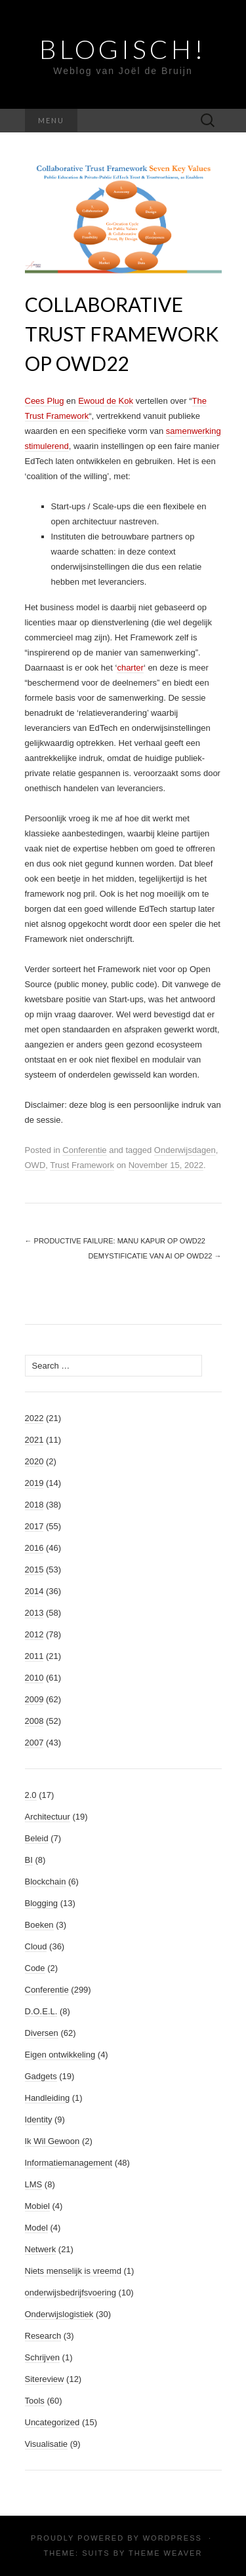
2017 (34, 1526)
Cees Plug (44, 401)
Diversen (41, 2033)
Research (43, 2336)
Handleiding (47, 2098)
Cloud (36, 1946)
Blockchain (45, 1881)
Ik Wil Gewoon (52, 2141)
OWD (35, 1165)
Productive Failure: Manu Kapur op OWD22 (115, 1241)
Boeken (39, 1925)
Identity (38, 2119)
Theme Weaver (165, 2553)
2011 (34, 1656)
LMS (34, 2184)
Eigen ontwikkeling (60, 2054)
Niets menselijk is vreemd (73, 2271)
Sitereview (44, 2379)
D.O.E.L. (41, 2011)
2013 (34, 1613)
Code (35, 1968)
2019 (34, 1483)
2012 (34, 1634)
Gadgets (41, 2076)
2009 (34, 1699)
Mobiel (37, 2206)
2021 (34, 1440)
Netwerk (40, 2249)
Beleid (37, 1838)
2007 (34, 1742)
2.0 (31, 1795)
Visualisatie (46, 2444)
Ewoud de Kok (105, 401)
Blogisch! (123, 49)
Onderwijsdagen (185, 1150)
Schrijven (42, 2357)
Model (36, 2228)
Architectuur (47, 1817)
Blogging (41, 1903)
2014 (34, 1591)
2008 (34, 1721)
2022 (34, 1418)
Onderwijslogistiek (59, 2314)
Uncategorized (52, 2422)
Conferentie (84, 1150)
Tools (35, 2401)
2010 (34, 1678)
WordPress (172, 2538)
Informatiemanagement (69, 2163)
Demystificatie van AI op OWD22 (155, 1256)
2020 (34, 1461)
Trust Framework (82, 1165)
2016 (34, 1548)
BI (29, 1860)
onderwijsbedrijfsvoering (70, 2292)
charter (130, 668)
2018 (34, 1505)
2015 (34, 1569)
